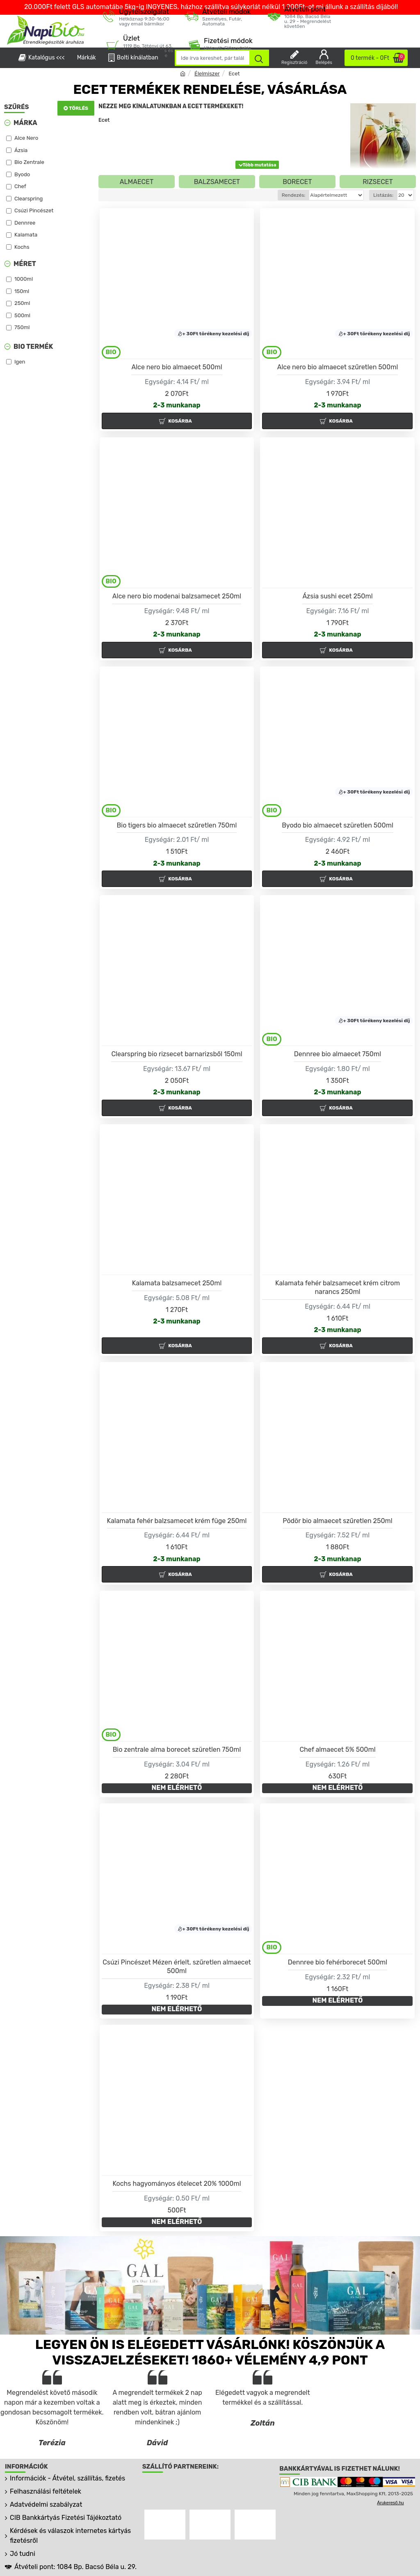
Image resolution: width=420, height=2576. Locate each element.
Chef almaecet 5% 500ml (337, 1749)
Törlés (78, 108)
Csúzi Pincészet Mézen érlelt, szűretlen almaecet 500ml (177, 1966)
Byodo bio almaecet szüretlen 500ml (337, 825)
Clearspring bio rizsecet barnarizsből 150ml (176, 1054)
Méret (25, 264)
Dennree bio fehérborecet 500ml (338, 1962)
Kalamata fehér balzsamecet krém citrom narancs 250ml (337, 1287)
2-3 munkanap (176, 405)
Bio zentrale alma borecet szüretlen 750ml (177, 1749)
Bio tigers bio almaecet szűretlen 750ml (177, 825)
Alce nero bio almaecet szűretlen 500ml (337, 367)
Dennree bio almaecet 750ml (337, 1054)
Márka (25, 123)
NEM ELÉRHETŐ (177, 1788)
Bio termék (33, 346)
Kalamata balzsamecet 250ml (177, 1283)
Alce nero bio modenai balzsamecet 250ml (176, 596)
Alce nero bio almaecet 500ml (176, 367)
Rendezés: (278, 195)
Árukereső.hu (390, 2503)
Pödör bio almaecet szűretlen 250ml (338, 1521)
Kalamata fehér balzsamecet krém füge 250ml (177, 1521)
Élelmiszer (207, 73)
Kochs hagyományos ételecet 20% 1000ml (176, 2183)
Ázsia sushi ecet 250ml (337, 596)
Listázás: (383, 195)
